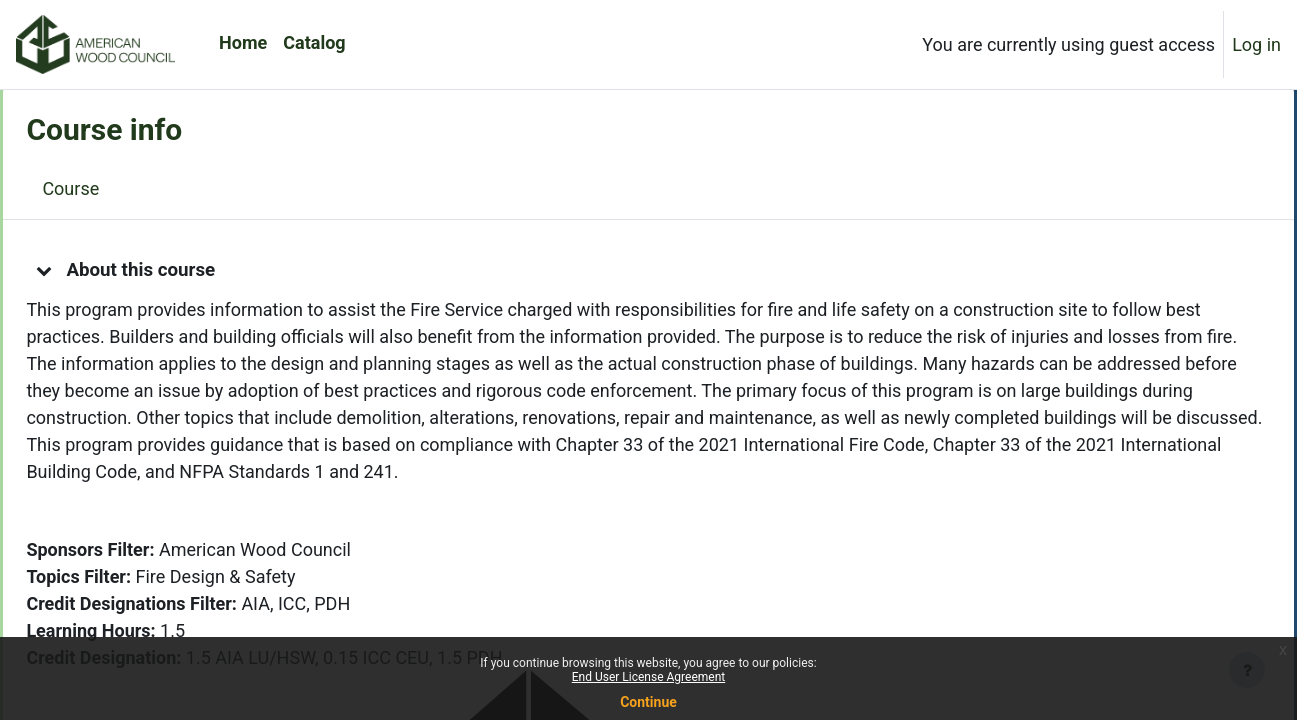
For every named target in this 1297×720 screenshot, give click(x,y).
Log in (1256, 44)
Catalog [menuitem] (314, 42)
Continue (648, 702)
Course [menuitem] (115, 188)
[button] (89, 270)
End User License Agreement (648, 677)
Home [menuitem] (243, 42)
